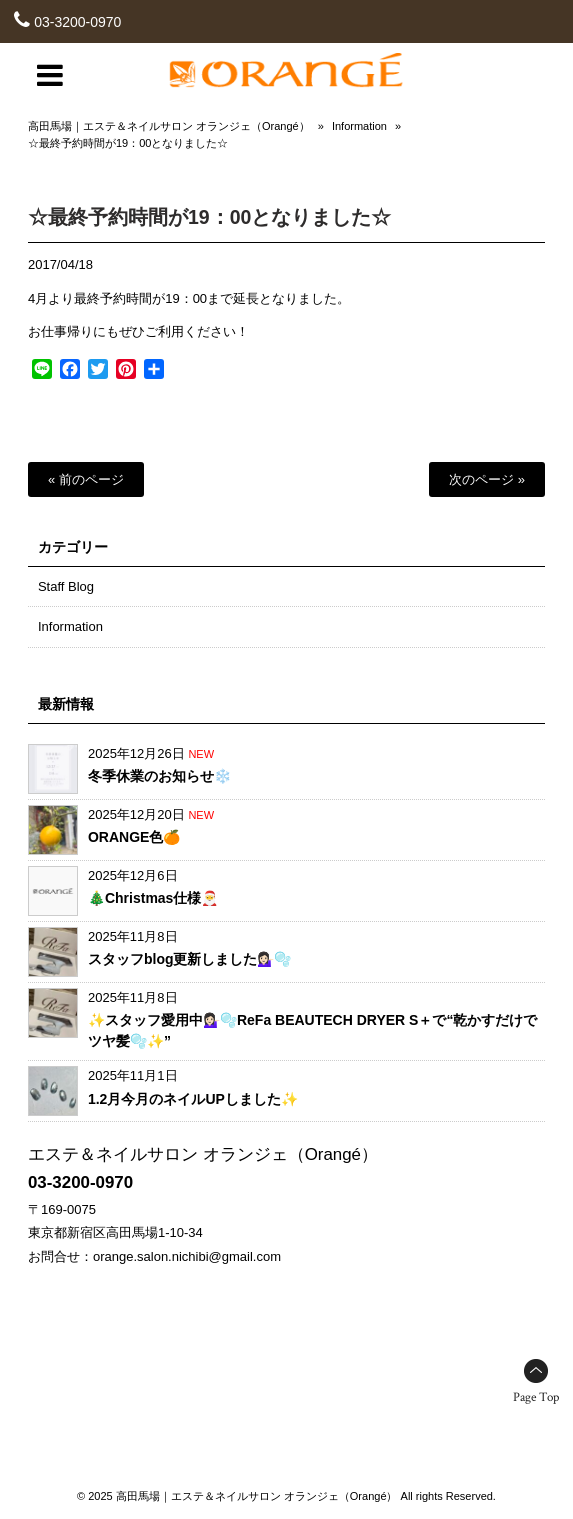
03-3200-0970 (77, 22)
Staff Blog (66, 586)
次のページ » (487, 479)
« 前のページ (86, 479)
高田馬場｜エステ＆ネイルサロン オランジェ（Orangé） (169, 126)
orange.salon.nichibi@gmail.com (187, 1256)
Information (359, 126)
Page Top (536, 1397)
